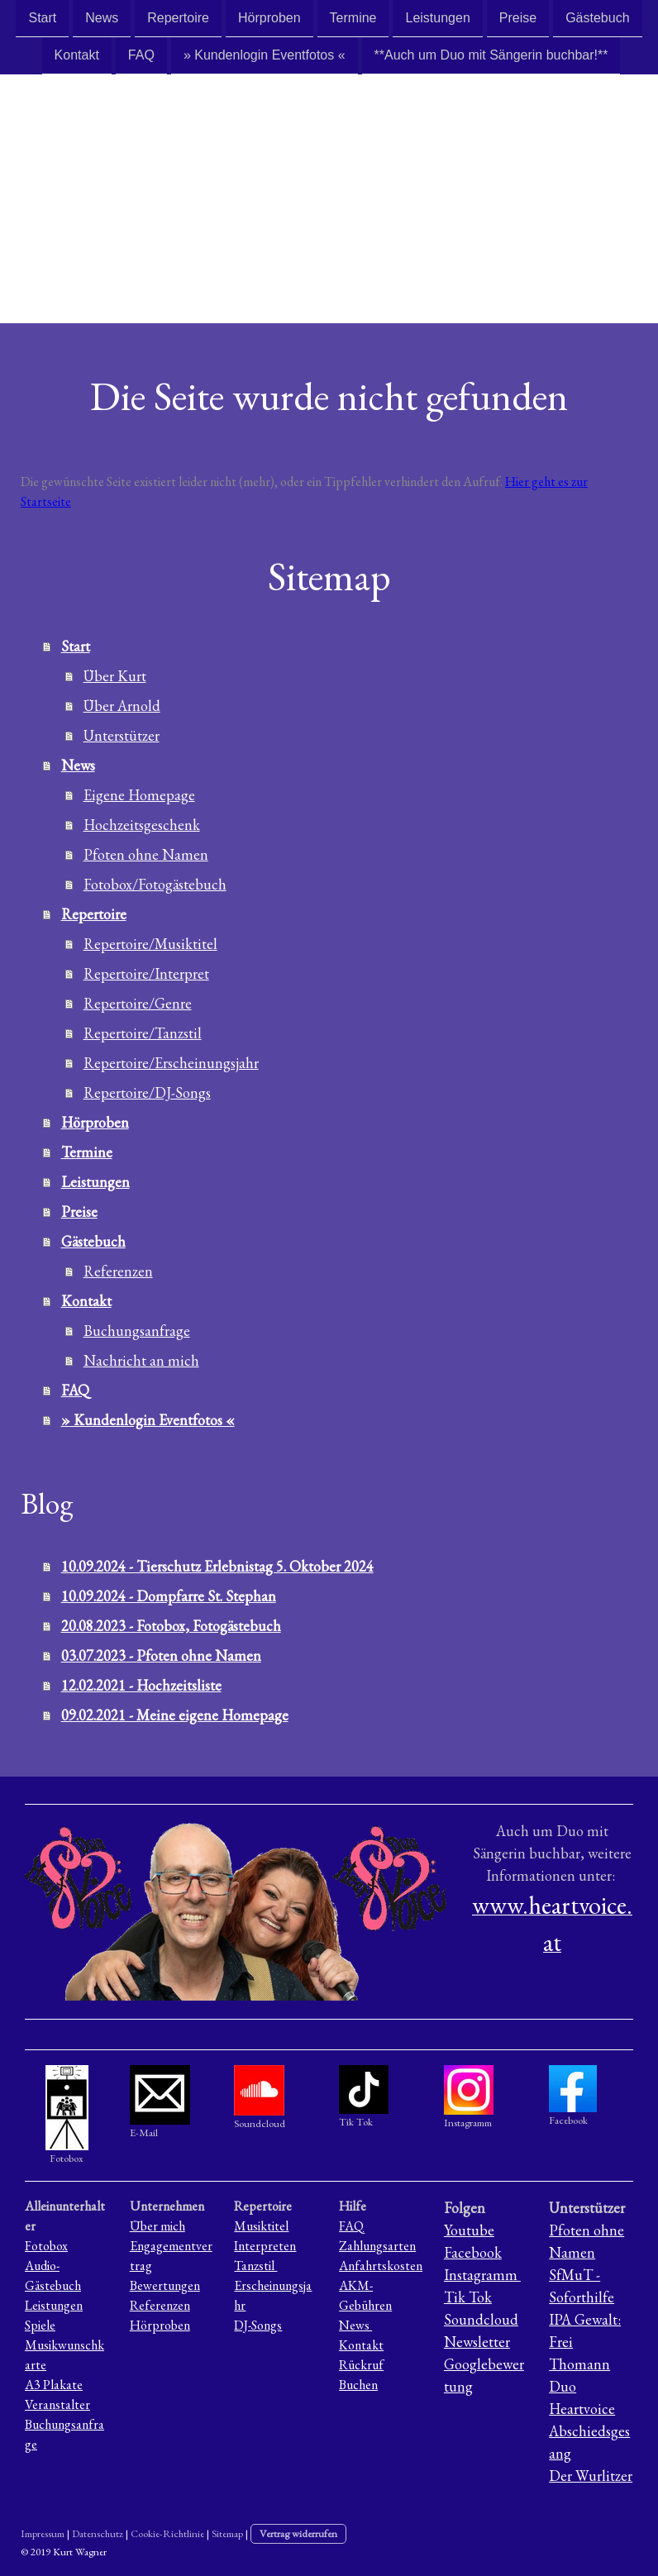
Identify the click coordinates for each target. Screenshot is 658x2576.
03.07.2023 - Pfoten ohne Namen (161, 1655)
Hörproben (269, 18)
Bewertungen (165, 2285)
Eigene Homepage (139, 794)
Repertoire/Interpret (146, 973)
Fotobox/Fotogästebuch (154, 884)
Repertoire (178, 18)
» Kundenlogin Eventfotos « (265, 57)
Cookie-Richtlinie (167, 2533)
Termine (353, 18)
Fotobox (46, 2245)
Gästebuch (597, 18)
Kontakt (77, 57)
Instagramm (482, 2274)
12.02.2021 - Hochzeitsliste (141, 1685)
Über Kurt (114, 675)
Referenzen (118, 1271)
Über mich (157, 2226)
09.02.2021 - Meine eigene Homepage (174, 1714)
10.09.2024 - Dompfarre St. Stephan (168, 1595)
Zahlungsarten (377, 2245)
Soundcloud (481, 2319)
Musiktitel (261, 2226)
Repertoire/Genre (137, 1003)
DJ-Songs (258, 2325)
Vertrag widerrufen (298, 2533)
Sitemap (227, 2533)
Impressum (42, 2533)
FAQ (141, 57)
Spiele (40, 2325)
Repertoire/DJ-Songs (147, 1092)
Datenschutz (97, 2533)
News (101, 18)
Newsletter (477, 2341)
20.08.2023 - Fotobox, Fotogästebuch (171, 1625)
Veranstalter (57, 2404)
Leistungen (437, 18)
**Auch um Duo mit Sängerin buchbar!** (491, 57)
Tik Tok (468, 2296)
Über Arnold (121, 705)
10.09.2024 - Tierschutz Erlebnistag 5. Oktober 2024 (217, 1566)
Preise (517, 18)
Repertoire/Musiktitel (150, 943)
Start (42, 18)
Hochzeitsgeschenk (141, 824)
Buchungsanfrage (136, 1330)
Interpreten (265, 2245)
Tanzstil (255, 2265)
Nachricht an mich (141, 1360)
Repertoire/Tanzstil (142, 1032)
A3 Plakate (54, 2384)
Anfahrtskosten (380, 2265)
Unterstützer (121, 735)
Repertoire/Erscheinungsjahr (171, 1062)
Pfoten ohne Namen (145, 854)
